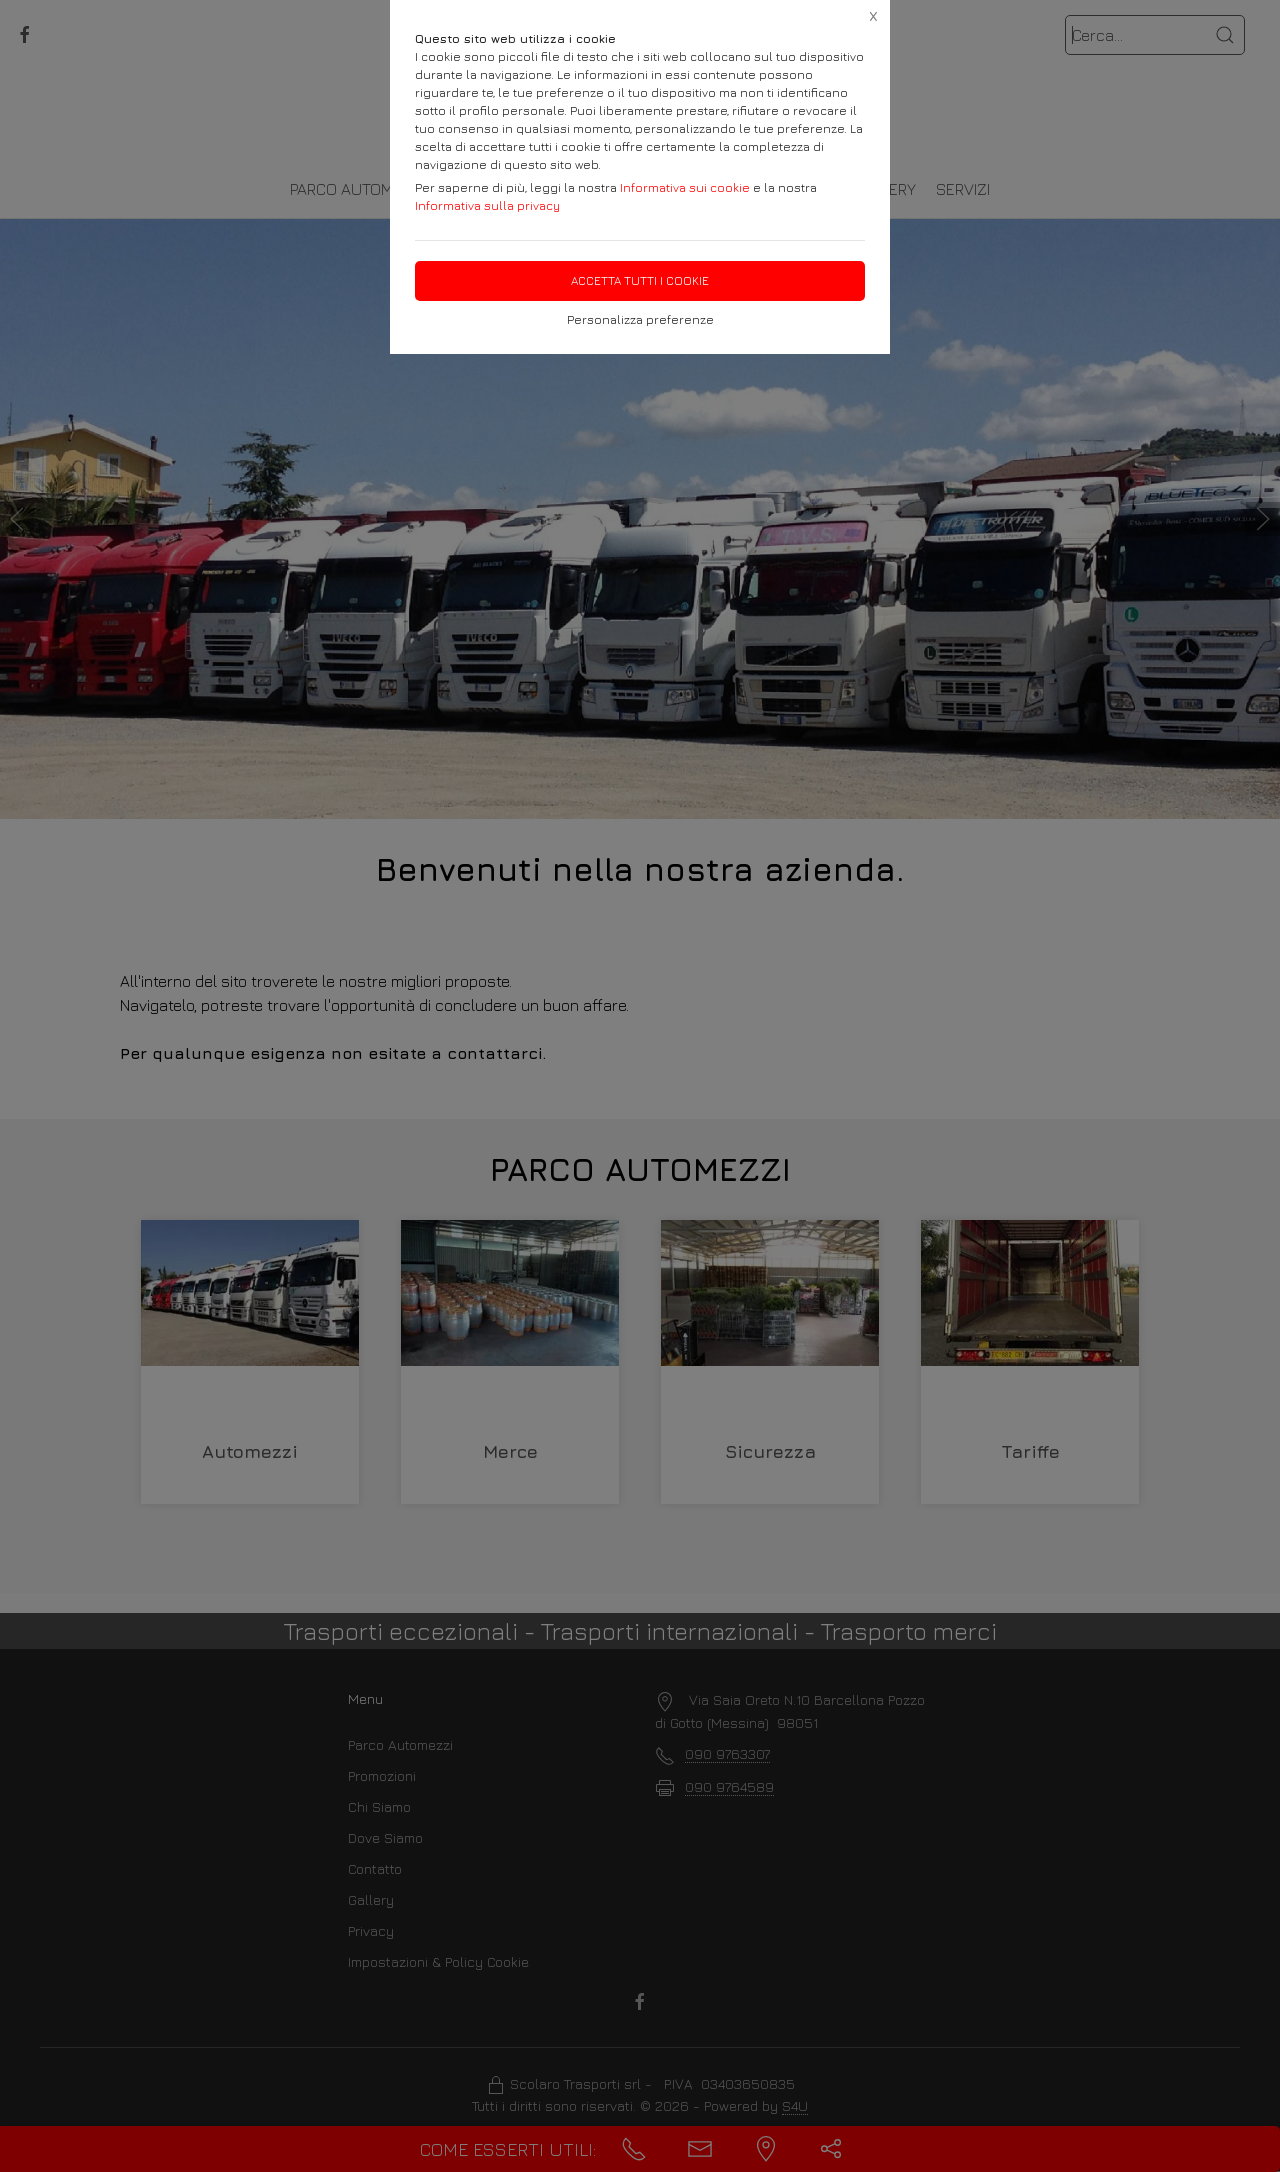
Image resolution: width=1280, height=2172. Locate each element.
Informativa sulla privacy (487, 205)
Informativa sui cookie (685, 187)
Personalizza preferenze (640, 319)
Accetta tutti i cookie (640, 280)
